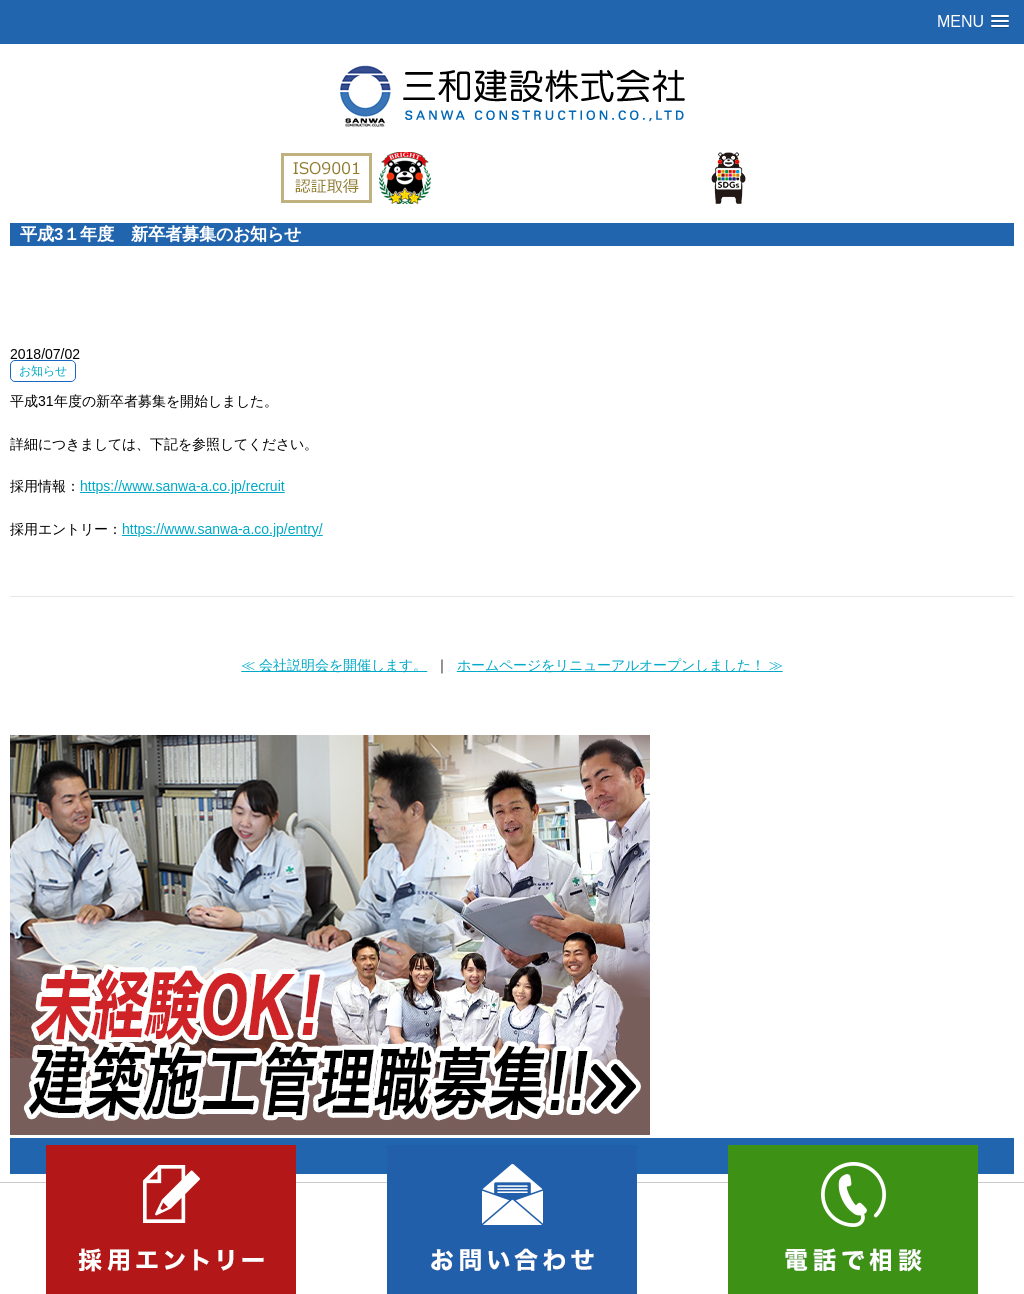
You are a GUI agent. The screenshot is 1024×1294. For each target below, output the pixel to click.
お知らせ (43, 371)
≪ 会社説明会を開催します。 (334, 665)
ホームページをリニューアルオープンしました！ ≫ (620, 665)
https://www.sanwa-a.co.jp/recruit (182, 486)
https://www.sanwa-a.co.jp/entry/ (222, 529)
